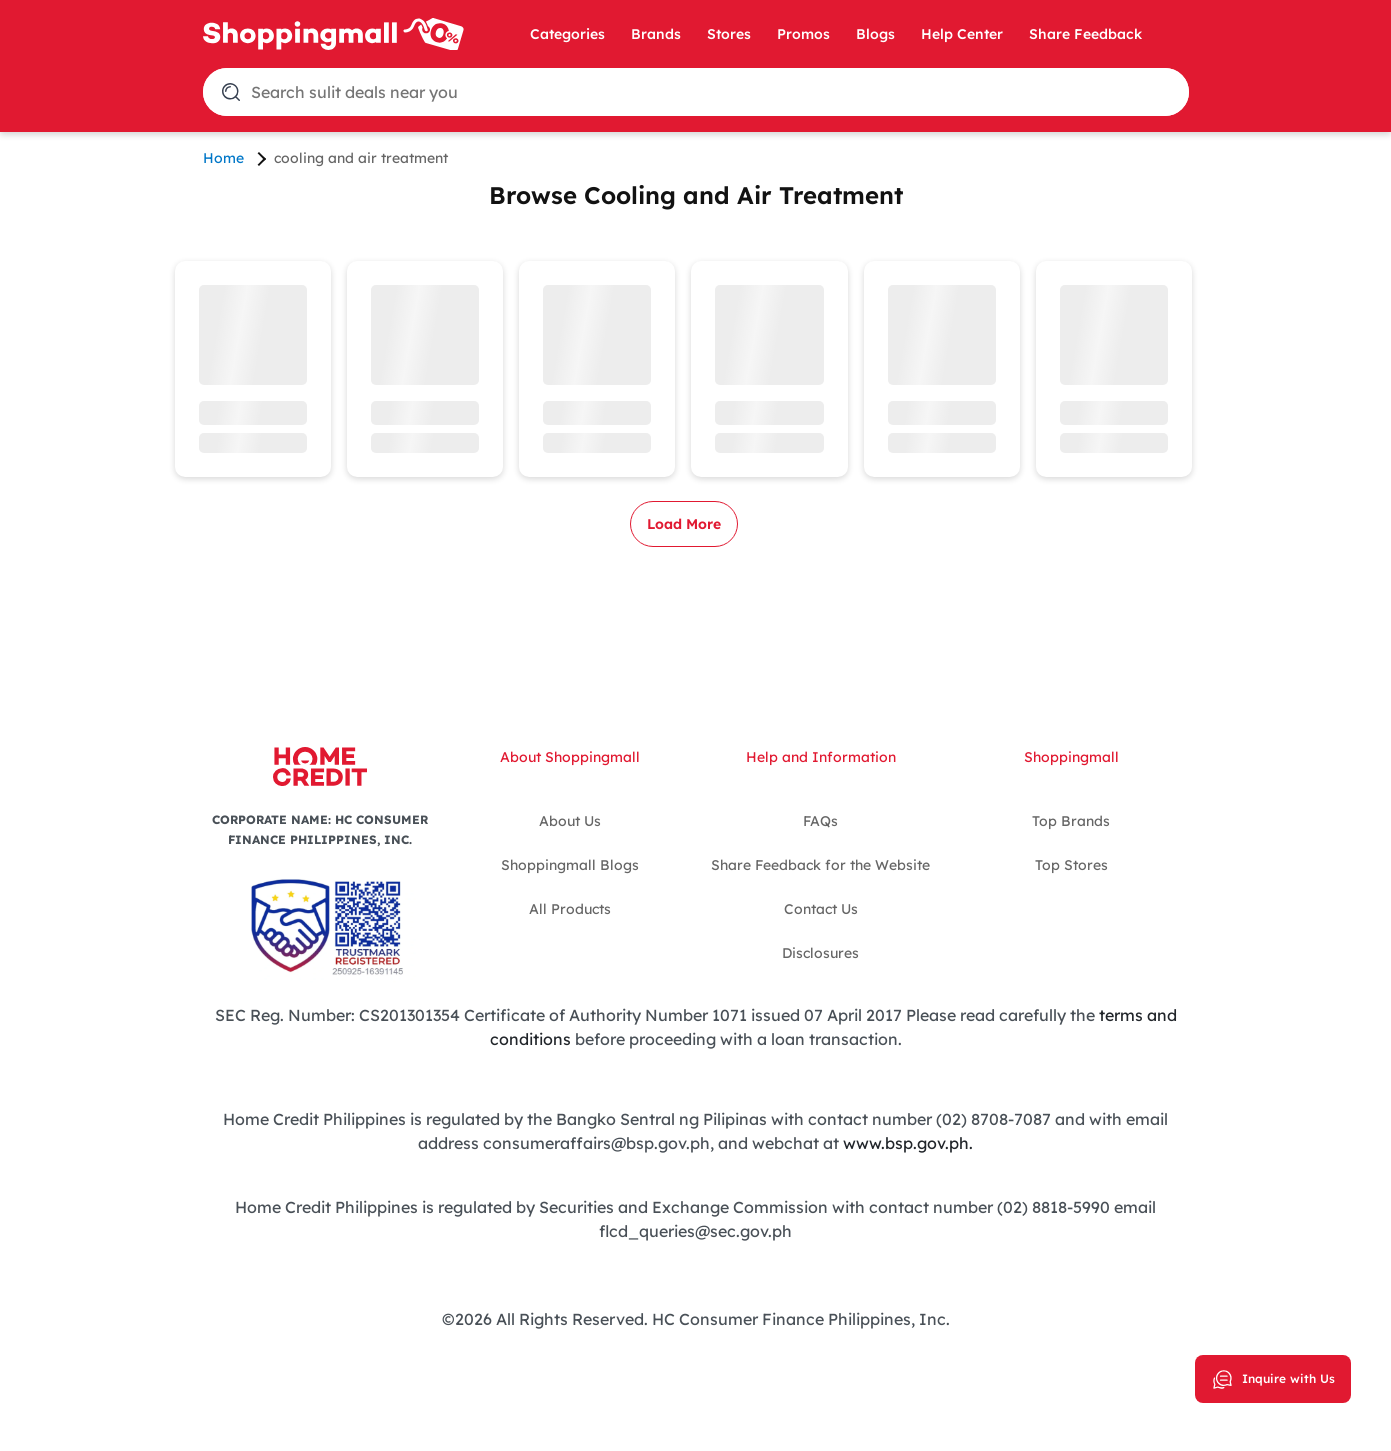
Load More (684, 524)
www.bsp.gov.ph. (908, 1143)
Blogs (875, 34)
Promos (803, 34)
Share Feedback (1085, 34)
